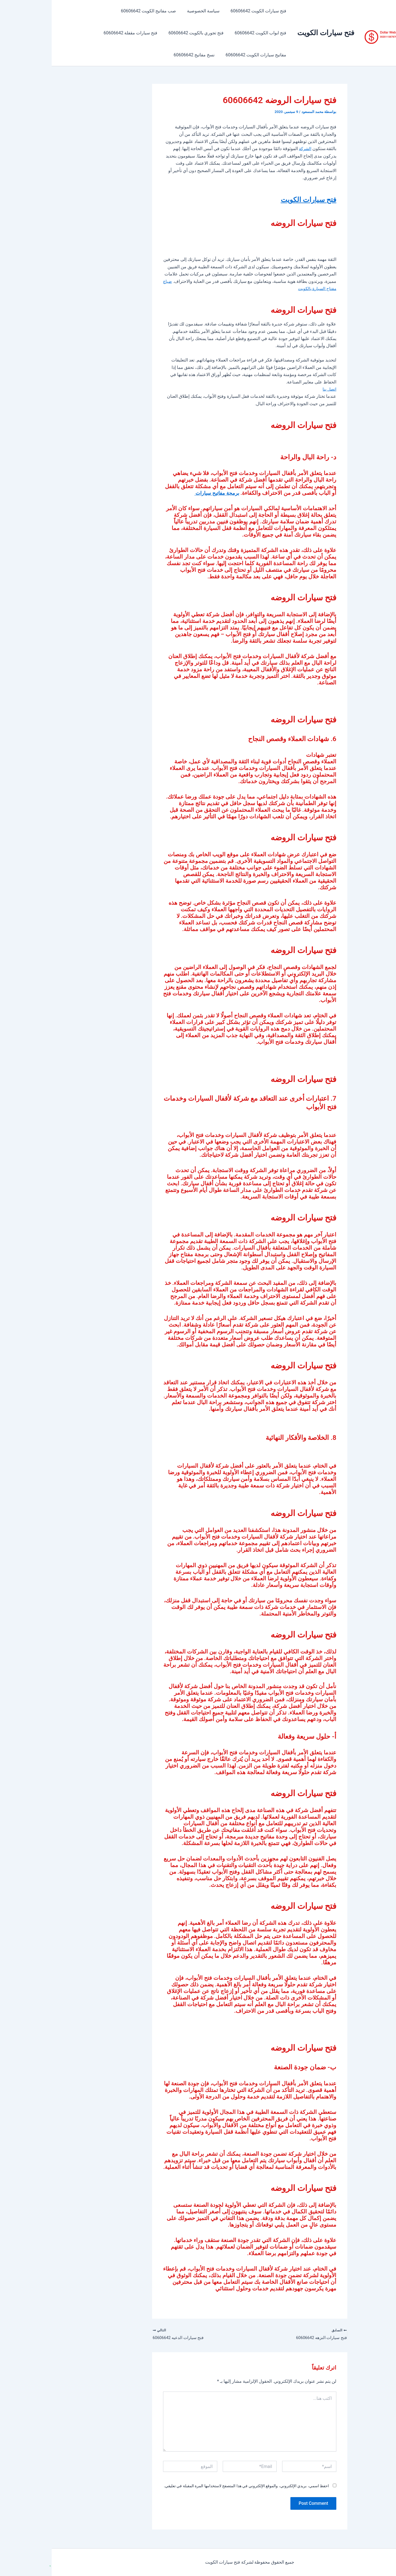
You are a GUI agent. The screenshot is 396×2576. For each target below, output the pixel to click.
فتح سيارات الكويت (274, 33)
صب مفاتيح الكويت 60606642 (102, 10)
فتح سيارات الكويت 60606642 (208, 10)
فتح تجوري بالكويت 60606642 (147, 32)
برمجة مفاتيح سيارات (162, 493)
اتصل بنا (277, 389)
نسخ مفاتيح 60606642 (145, 54)
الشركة (253, 148)
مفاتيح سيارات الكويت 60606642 (205, 54)
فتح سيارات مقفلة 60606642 (84, 32)
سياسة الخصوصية (155, 10)
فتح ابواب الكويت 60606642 (210, 32)
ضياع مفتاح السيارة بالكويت (239, 288)
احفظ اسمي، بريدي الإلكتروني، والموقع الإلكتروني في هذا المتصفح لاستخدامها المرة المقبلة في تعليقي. (194, 2487)
